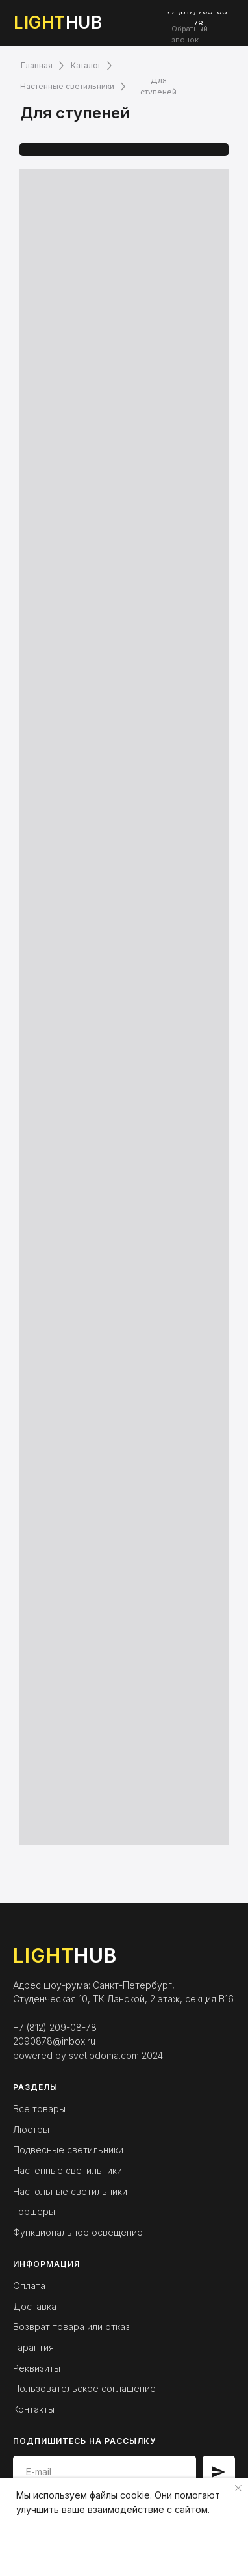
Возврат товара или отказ (71, 2326)
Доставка (34, 2306)
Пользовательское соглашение (84, 2388)
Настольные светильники (70, 2191)
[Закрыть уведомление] (238, 2488)
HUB (58, 22)
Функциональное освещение (78, 2232)
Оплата (29, 2285)
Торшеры (34, 2211)
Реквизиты (36, 2368)
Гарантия (33, 2347)
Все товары (39, 2108)
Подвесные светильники (68, 2149)
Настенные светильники (67, 2170)
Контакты (34, 2409)
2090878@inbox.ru (54, 2040)
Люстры (31, 2129)
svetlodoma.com (104, 2055)
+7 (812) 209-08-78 (55, 2027)
